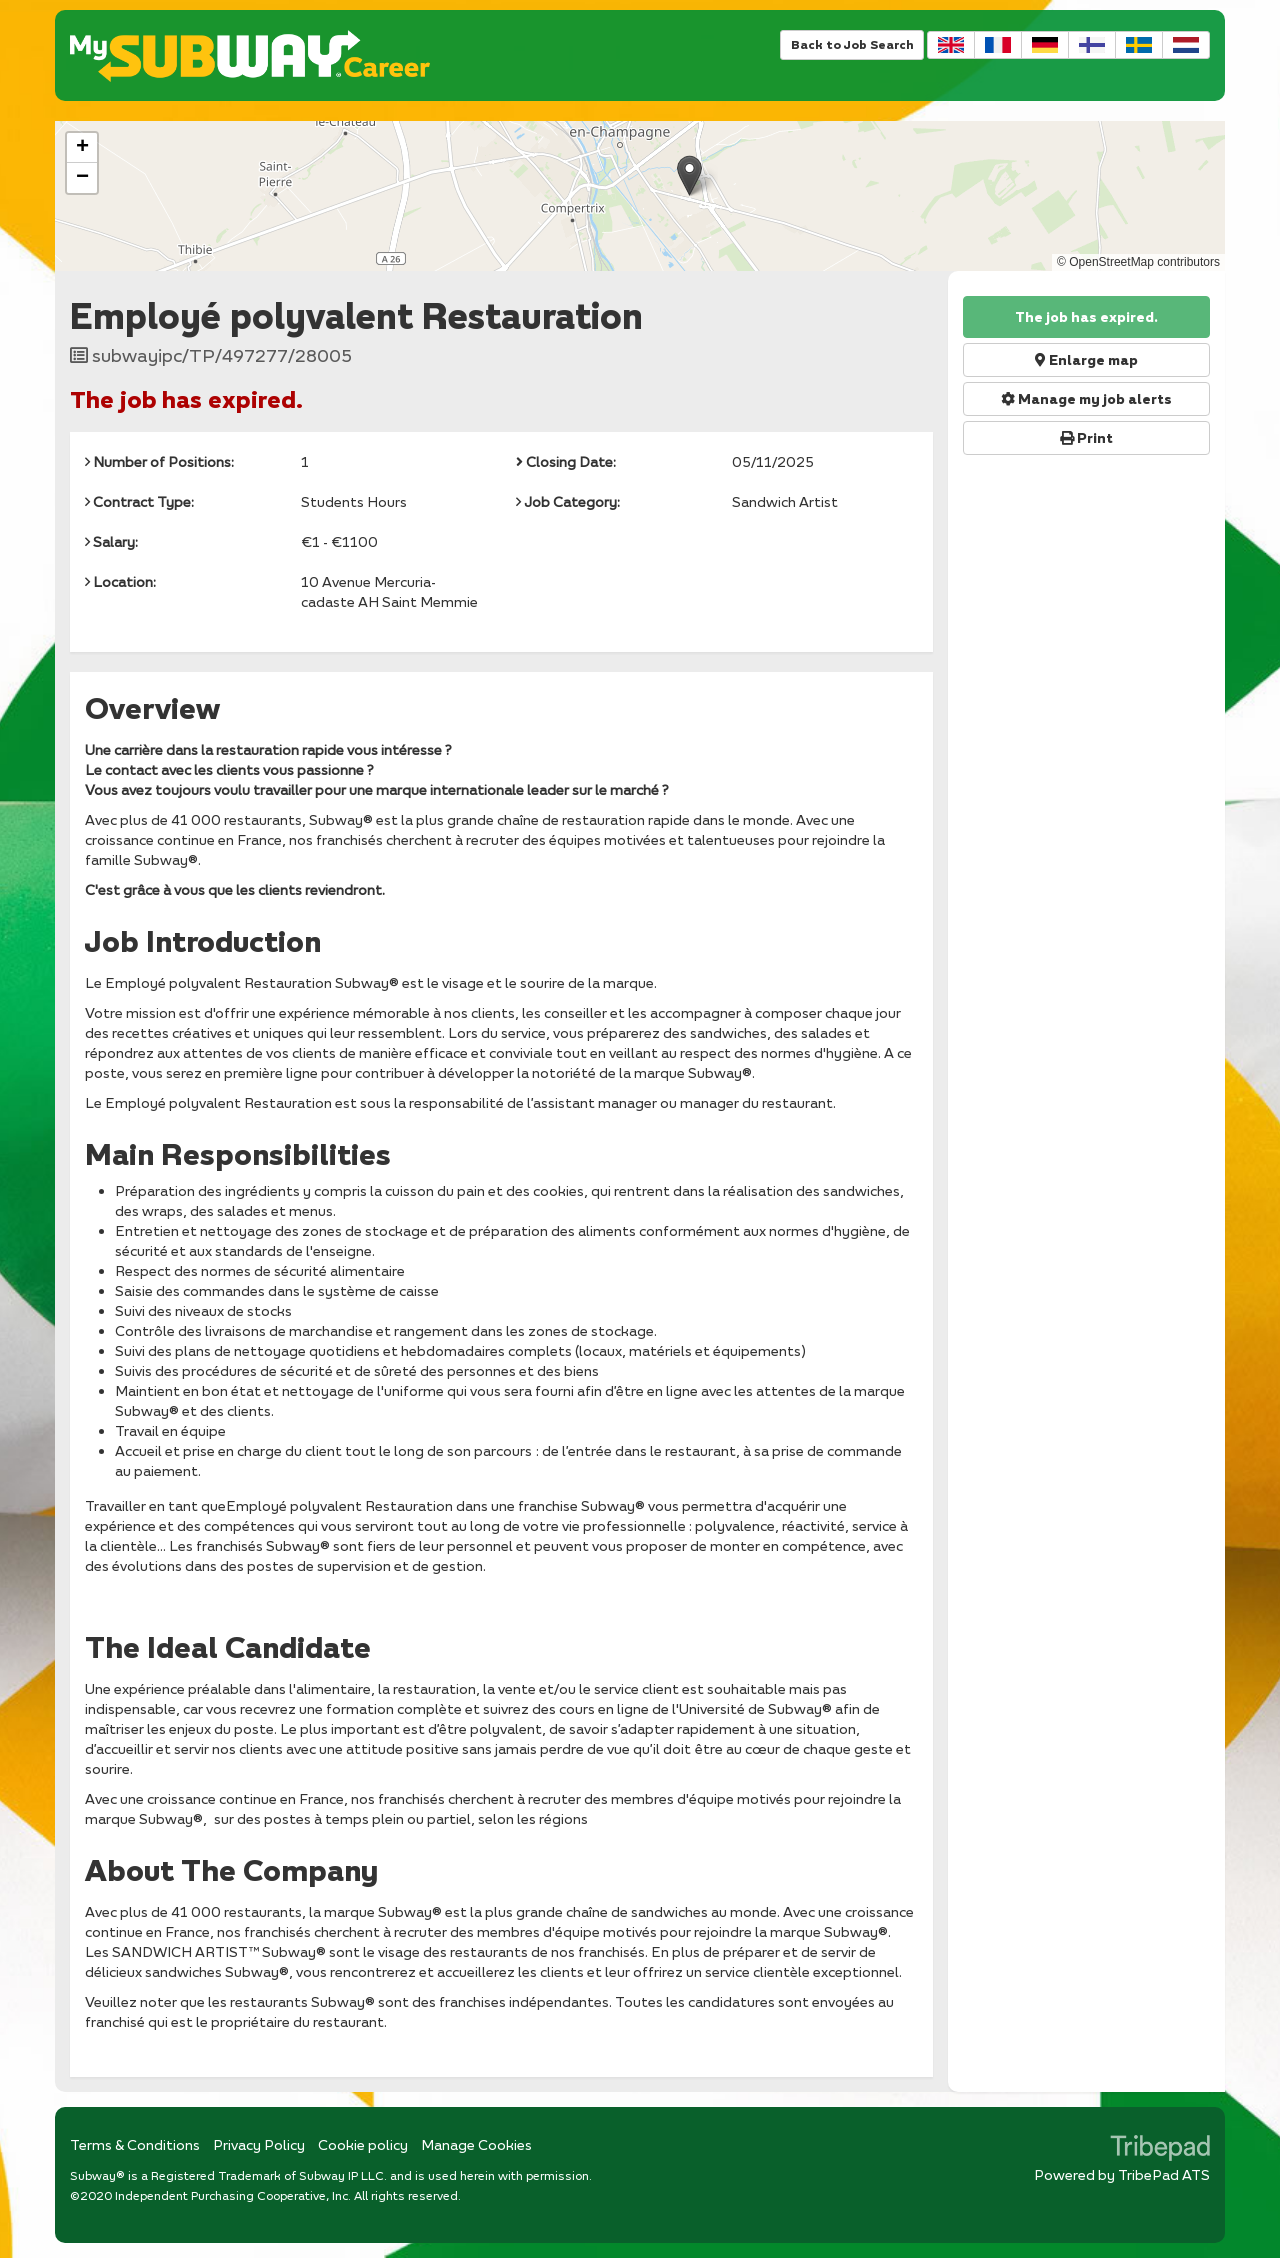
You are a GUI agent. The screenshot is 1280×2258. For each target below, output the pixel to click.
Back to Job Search (852, 44)
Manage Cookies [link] (476, 2144)
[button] (689, 175)
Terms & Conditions (135, 2144)
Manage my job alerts (1086, 399)
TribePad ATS (1164, 2174)
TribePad (1160, 2150)
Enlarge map (1086, 360)
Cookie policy (363, 2144)
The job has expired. (1086, 317)
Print (1086, 438)
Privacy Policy (259, 2144)
